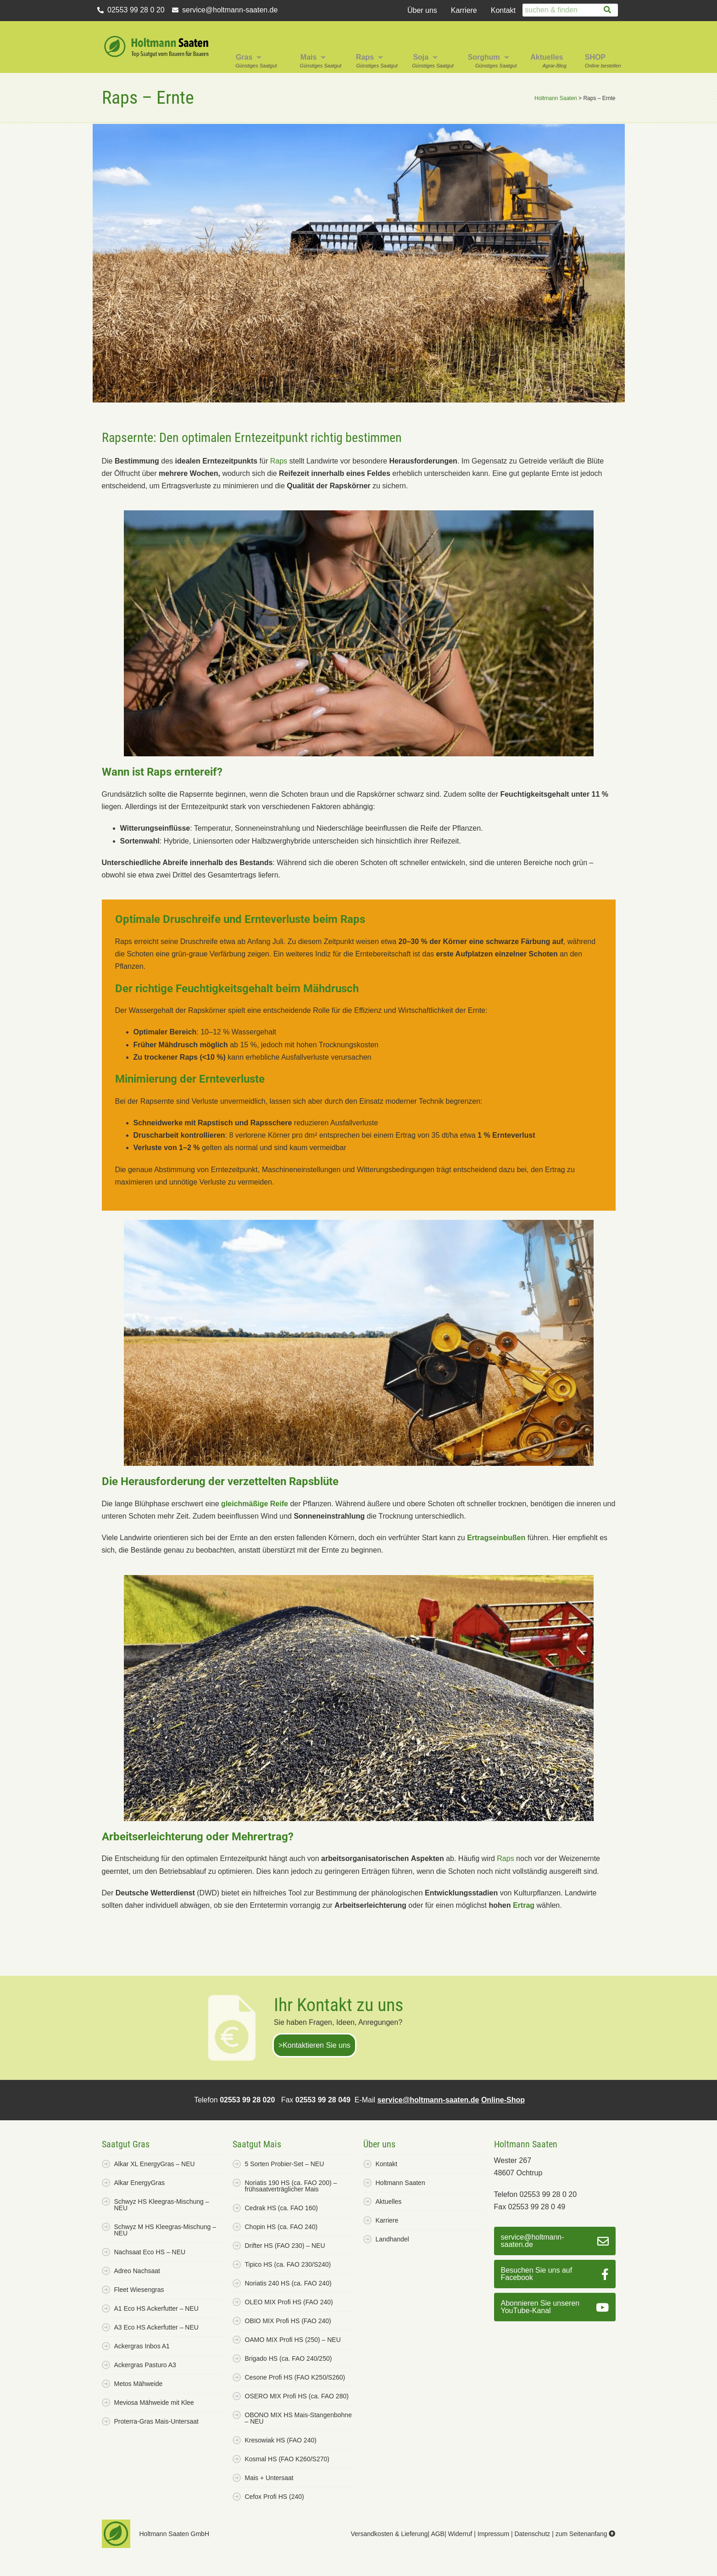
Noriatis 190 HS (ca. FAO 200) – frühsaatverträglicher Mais (291, 2186)
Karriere (464, 10)
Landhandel (392, 2239)
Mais (313, 57)
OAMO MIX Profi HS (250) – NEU (293, 2339)
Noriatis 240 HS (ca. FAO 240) (288, 2283)
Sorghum (488, 57)
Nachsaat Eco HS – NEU (150, 2252)
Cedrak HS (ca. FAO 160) (281, 2208)
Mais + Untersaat (269, 2477)
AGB (438, 2533)
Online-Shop (503, 2100)
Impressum (493, 2533)
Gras (248, 57)
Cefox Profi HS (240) (274, 2496)
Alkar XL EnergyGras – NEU (154, 2164)
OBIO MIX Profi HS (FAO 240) (288, 2321)
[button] (249, 47)
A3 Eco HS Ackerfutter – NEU (156, 2327)
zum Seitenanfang (586, 2533)
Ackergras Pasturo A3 (145, 2365)
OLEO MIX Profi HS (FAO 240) (289, 2302)
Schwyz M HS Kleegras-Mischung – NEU (165, 2230)
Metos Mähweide (138, 2383)
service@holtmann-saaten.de (428, 2100)
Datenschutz (532, 2533)
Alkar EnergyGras (139, 2182)
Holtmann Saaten (400, 2182)
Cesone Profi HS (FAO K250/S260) (295, 2377)
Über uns (422, 10)
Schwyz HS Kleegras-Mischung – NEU (161, 2205)
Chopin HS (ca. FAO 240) (281, 2226)
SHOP (595, 57)
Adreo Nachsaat (137, 2270)
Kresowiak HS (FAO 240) (281, 2440)
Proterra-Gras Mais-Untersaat (156, 2421)
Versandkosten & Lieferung (389, 2533)
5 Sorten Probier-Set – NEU (284, 2164)
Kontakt (503, 10)
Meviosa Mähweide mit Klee (154, 2402)
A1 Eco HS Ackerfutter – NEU (156, 2308)
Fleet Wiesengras (139, 2289)
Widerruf (460, 2533)
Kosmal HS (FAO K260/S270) (287, 2459)
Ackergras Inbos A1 (142, 2346)
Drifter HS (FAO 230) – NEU (285, 2245)
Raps (369, 57)
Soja (425, 57)
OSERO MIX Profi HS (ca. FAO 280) (297, 2396)
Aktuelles (546, 57)
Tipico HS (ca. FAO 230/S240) (288, 2264)
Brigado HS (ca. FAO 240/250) (288, 2358)
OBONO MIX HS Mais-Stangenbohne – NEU (298, 2418)
